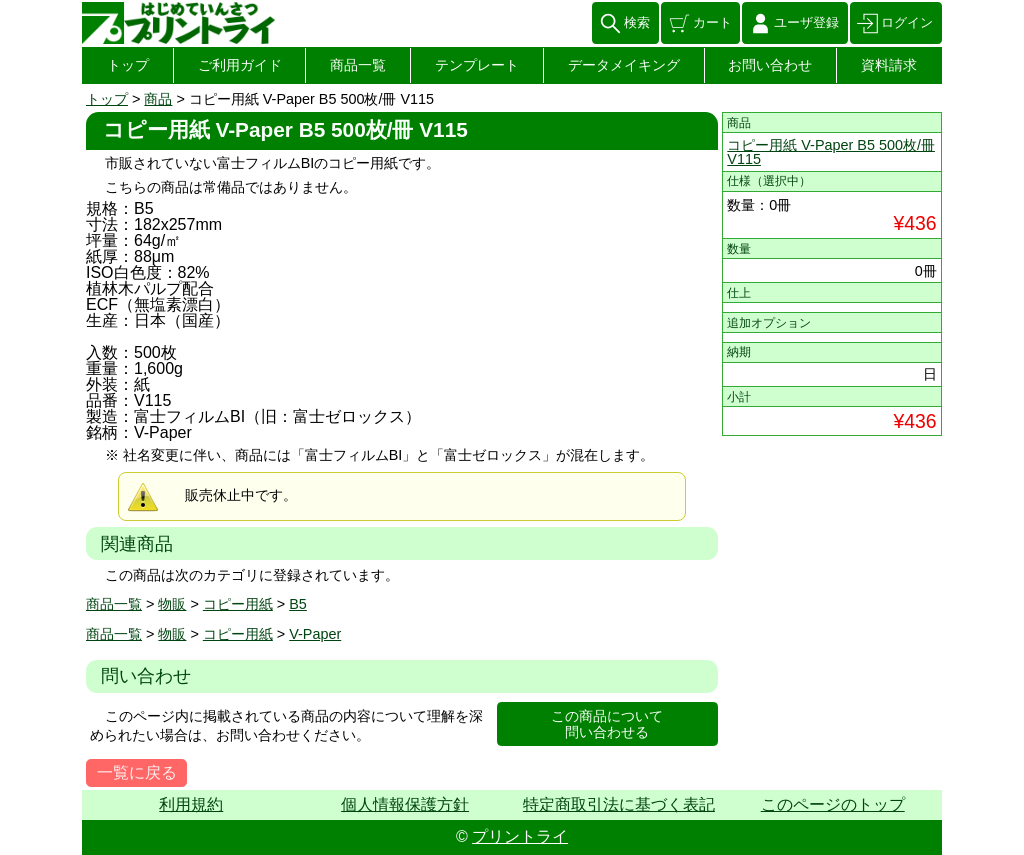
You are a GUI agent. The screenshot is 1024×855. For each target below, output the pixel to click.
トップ (128, 65)
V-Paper (315, 634)
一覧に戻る (137, 772)
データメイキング (624, 65)
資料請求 (889, 65)
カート (712, 22)
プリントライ (520, 836)
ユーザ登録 (806, 22)
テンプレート (477, 65)
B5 (298, 604)
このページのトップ (833, 804)
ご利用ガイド (240, 65)
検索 (637, 22)
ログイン (907, 22)
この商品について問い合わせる (607, 724)
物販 (172, 604)
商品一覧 (358, 65)
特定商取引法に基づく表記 (619, 804)
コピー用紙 (238, 604)
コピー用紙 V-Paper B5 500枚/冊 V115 (831, 152)
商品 (158, 99)
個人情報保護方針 (405, 804)
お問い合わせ (770, 65)
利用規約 (191, 804)
